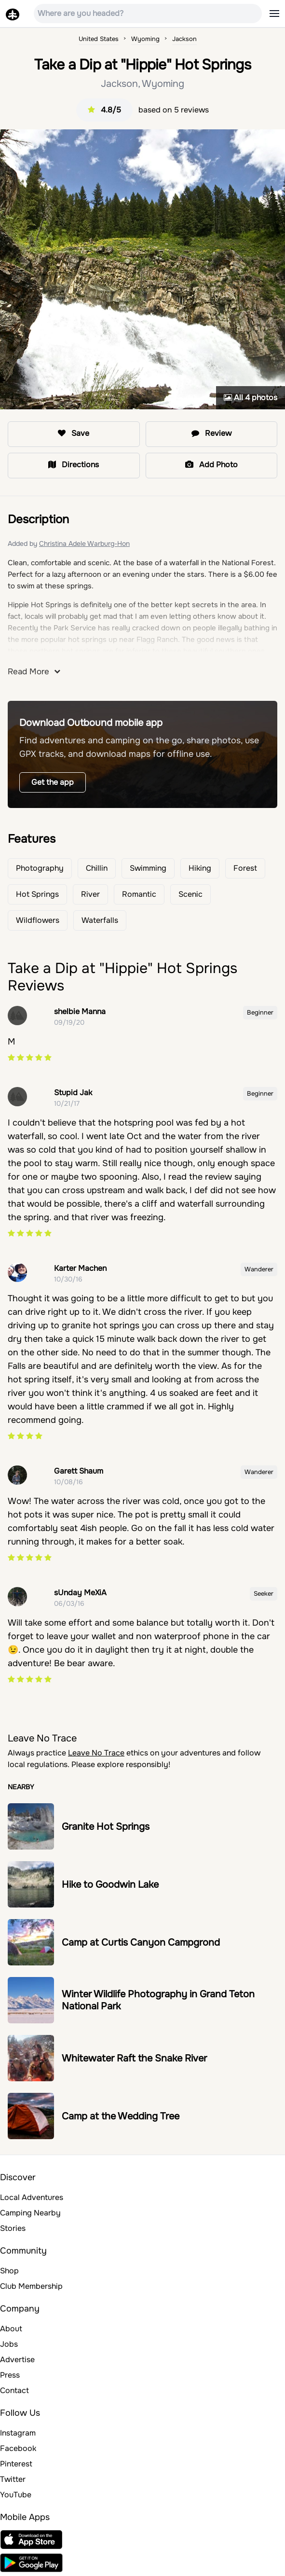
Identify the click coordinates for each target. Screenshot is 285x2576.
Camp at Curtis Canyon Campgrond (141, 1942)
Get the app (52, 782)
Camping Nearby (30, 2213)
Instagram (18, 2433)
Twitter (13, 2479)
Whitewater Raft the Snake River (134, 2058)
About (11, 2329)
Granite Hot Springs (105, 1827)
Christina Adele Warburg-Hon (84, 543)
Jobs (9, 2344)
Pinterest (16, 2464)
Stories (13, 2228)
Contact (14, 2390)
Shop (9, 2271)
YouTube (15, 2495)
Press (10, 2375)
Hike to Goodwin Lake (110, 1885)
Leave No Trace (96, 1753)
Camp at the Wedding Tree (120, 2116)
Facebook (18, 2448)
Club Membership (31, 2286)
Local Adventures (31, 2197)
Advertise (17, 2359)
